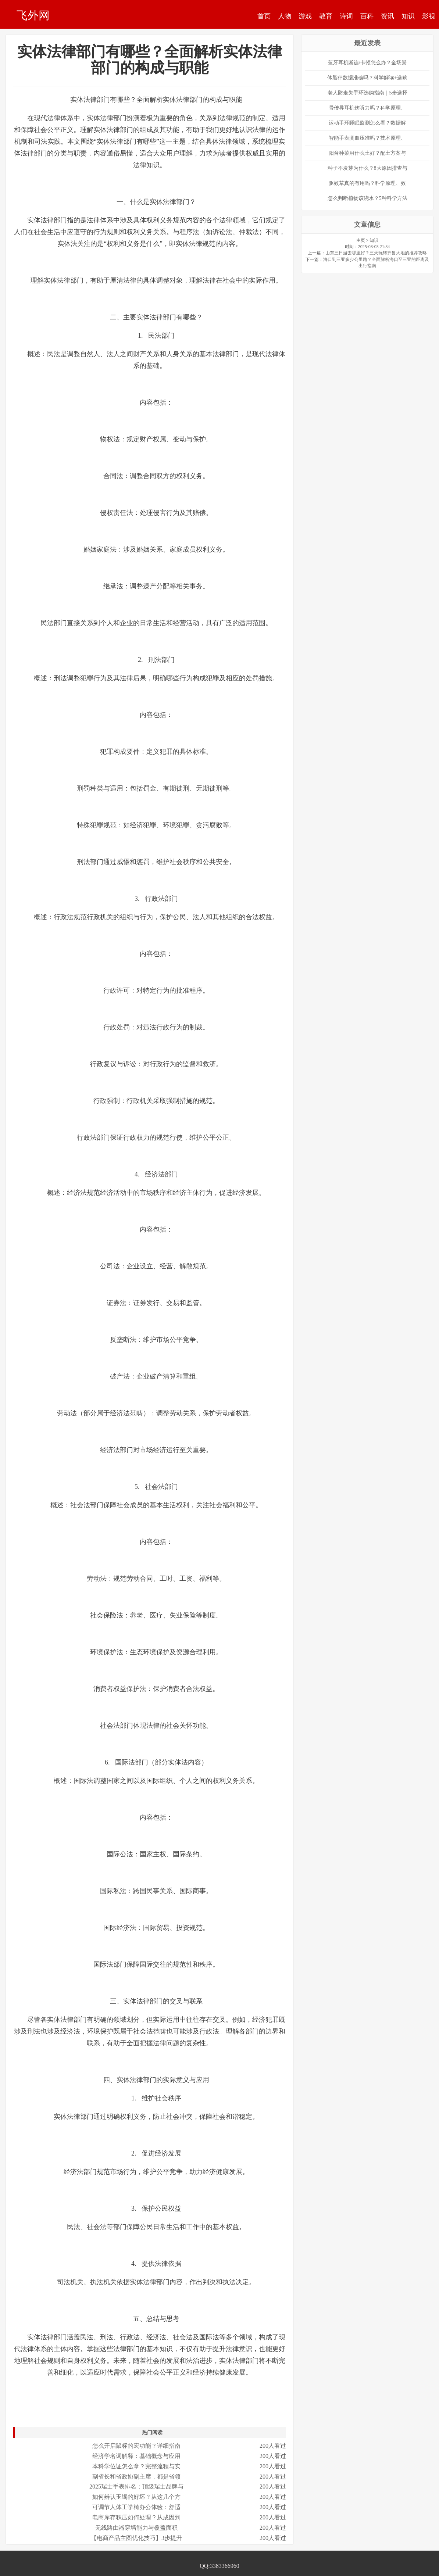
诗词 (346, 16)
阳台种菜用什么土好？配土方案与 (367, 153)
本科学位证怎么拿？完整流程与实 (136, 2466)
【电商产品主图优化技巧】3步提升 (136, 2538)
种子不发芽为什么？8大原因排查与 (367, 168)
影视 (428, 16)
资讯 (387, 16)
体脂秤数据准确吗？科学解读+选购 (367, 77)
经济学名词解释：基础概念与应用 (136, 2456)
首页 (264, 16)
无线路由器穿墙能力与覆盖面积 (136, 2528)
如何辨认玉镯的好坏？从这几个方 (136, 2497)
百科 (367, 16)
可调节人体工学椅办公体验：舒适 (136, 2507)
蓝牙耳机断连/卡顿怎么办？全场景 (367, 62)
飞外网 (33, 15)
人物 (284, 16)
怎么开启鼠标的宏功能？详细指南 (136, 2446)
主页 (360, 240)
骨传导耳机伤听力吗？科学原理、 (367, 108)
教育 (325, 16)
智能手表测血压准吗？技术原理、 (367, 138)
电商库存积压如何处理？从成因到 (136, 2517)
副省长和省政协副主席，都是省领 (136, 2476)
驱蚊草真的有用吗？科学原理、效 (367, 183)
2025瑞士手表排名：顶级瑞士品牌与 (136, 2486)
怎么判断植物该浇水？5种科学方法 (367, 198)
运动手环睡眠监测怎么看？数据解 (367, 123)
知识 (408, 16)
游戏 (305, 16)
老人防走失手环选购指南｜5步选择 (367, 93)
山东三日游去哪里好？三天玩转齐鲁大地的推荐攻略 (376, 252)
